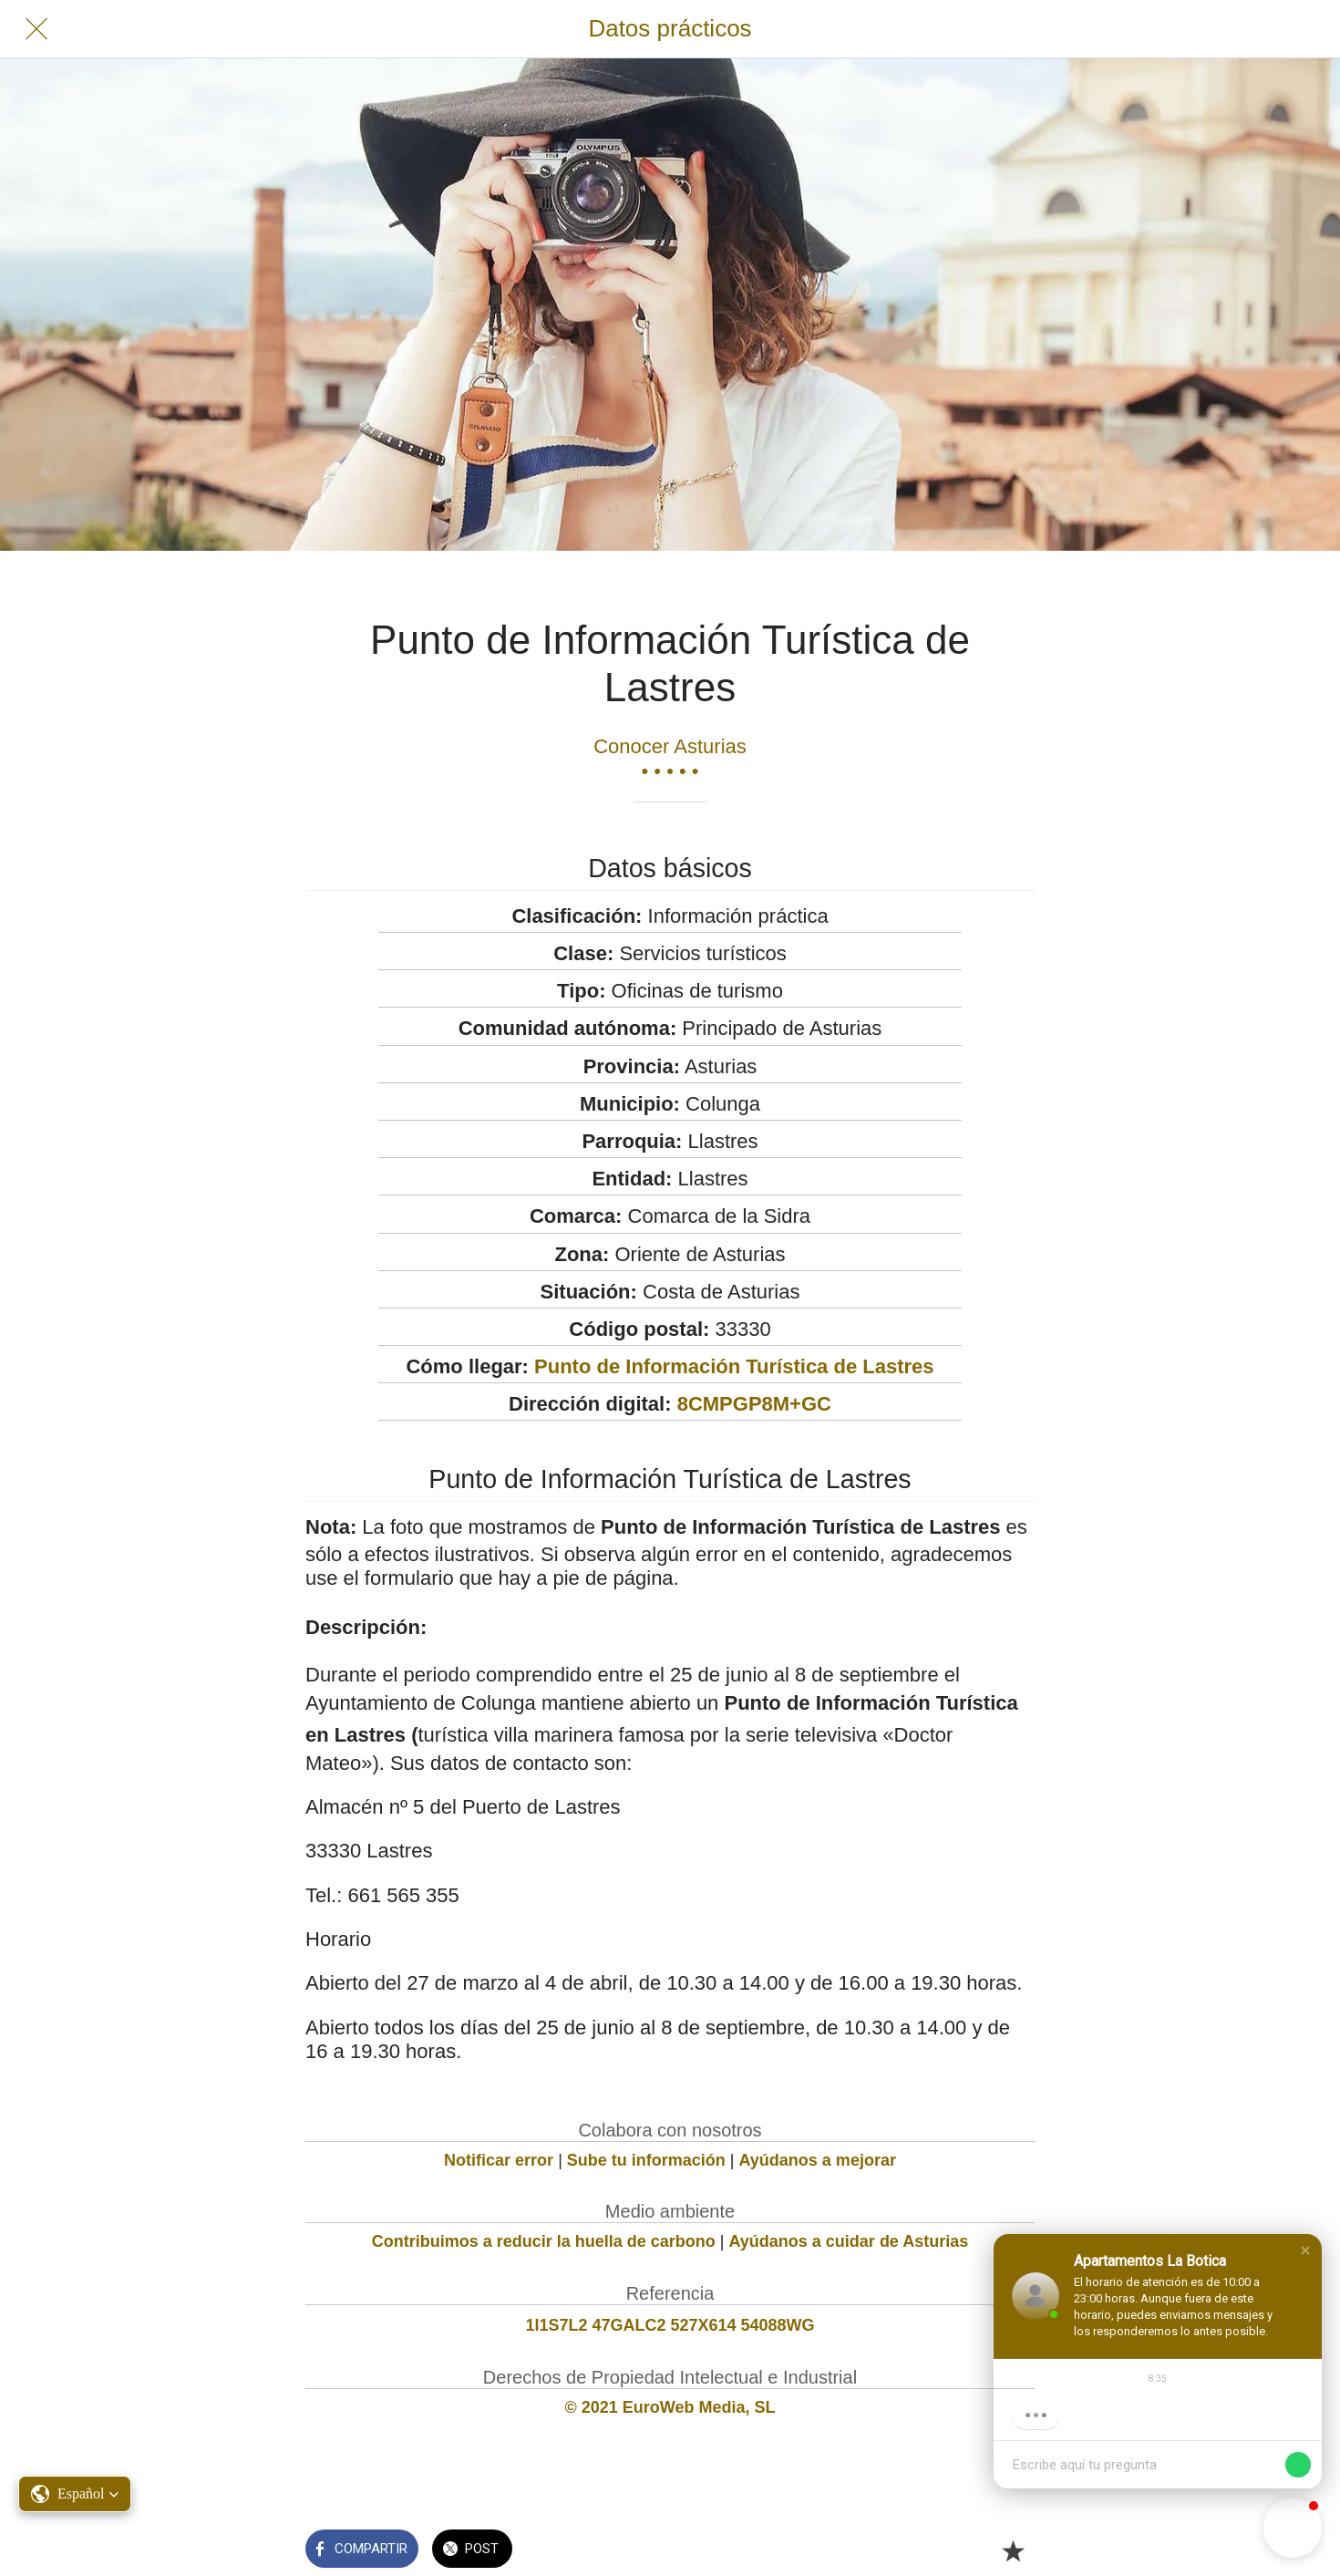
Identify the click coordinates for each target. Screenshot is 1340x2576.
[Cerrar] (36, 29)
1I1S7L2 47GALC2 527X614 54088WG (669, 2325)
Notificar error (498, 2160)
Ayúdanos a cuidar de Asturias (849, 2241)
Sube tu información (646, 2160)
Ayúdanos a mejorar (817, 2160)
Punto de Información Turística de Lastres (733, 1366)
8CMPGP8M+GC (754, 1403)
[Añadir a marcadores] (1013, 2550)
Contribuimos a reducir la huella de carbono (544, 2241)
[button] (1305, 2250)
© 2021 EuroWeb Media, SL (670, 2407)
